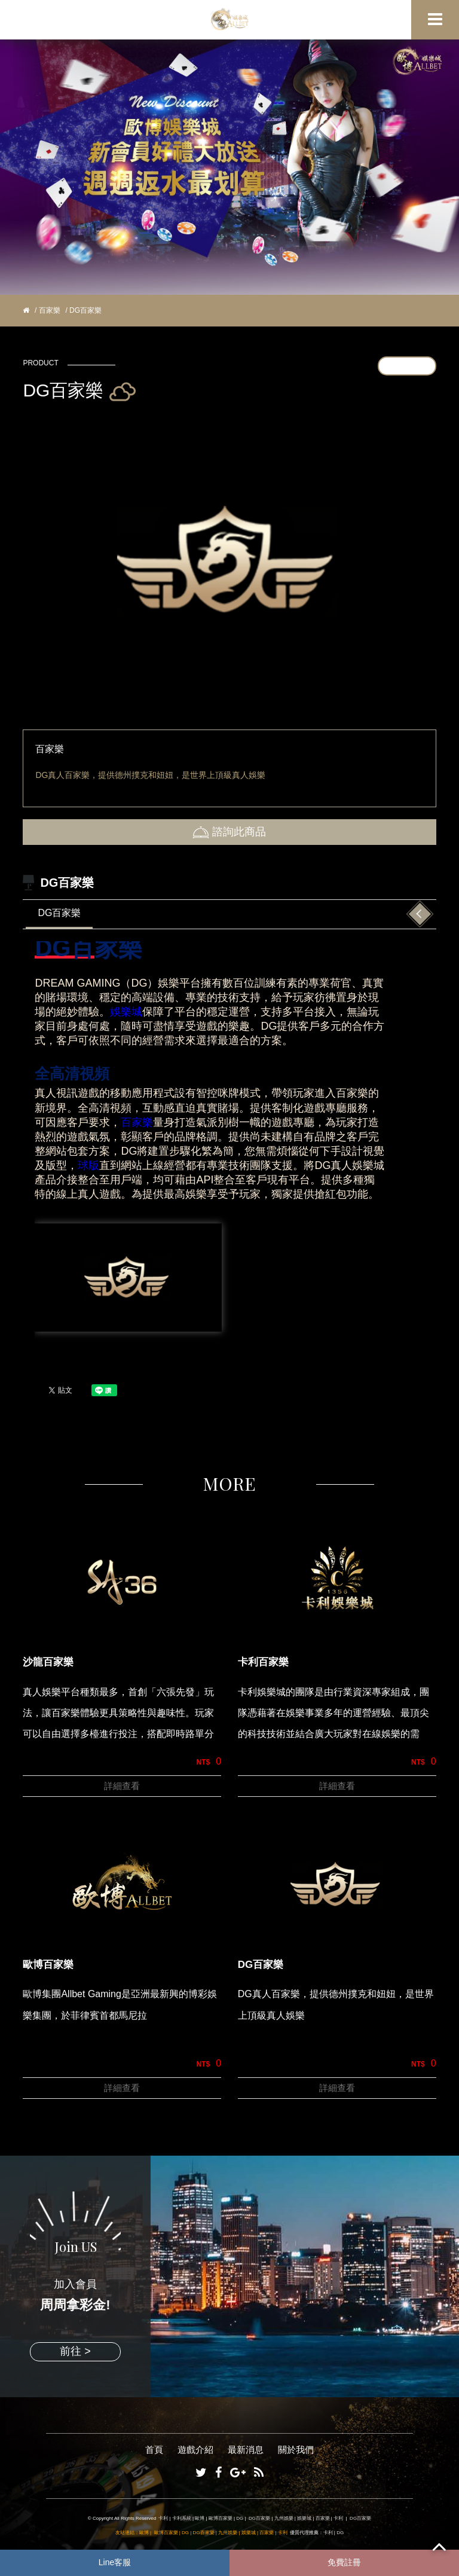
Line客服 (115, 2562)
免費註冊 (344, 2562)
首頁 (154, 2449)
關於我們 (296, 2449)
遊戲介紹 (195, 2449)
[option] (229, 561)
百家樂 (49, 310)
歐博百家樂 (48, 1964)
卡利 (163, 2518)
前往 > (75, 2351)
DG (239, 2518)
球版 (88, 1165)
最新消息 (246, 2449)
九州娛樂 (283, 2518)
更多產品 (407, 365)
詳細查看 (122, 1786)
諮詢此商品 (229, 832)
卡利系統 (181, 2518)
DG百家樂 (59, 913)
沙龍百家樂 (48, 1662)
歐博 (199, 2518)
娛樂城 (126, 1012)
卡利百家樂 (263, 1662)
